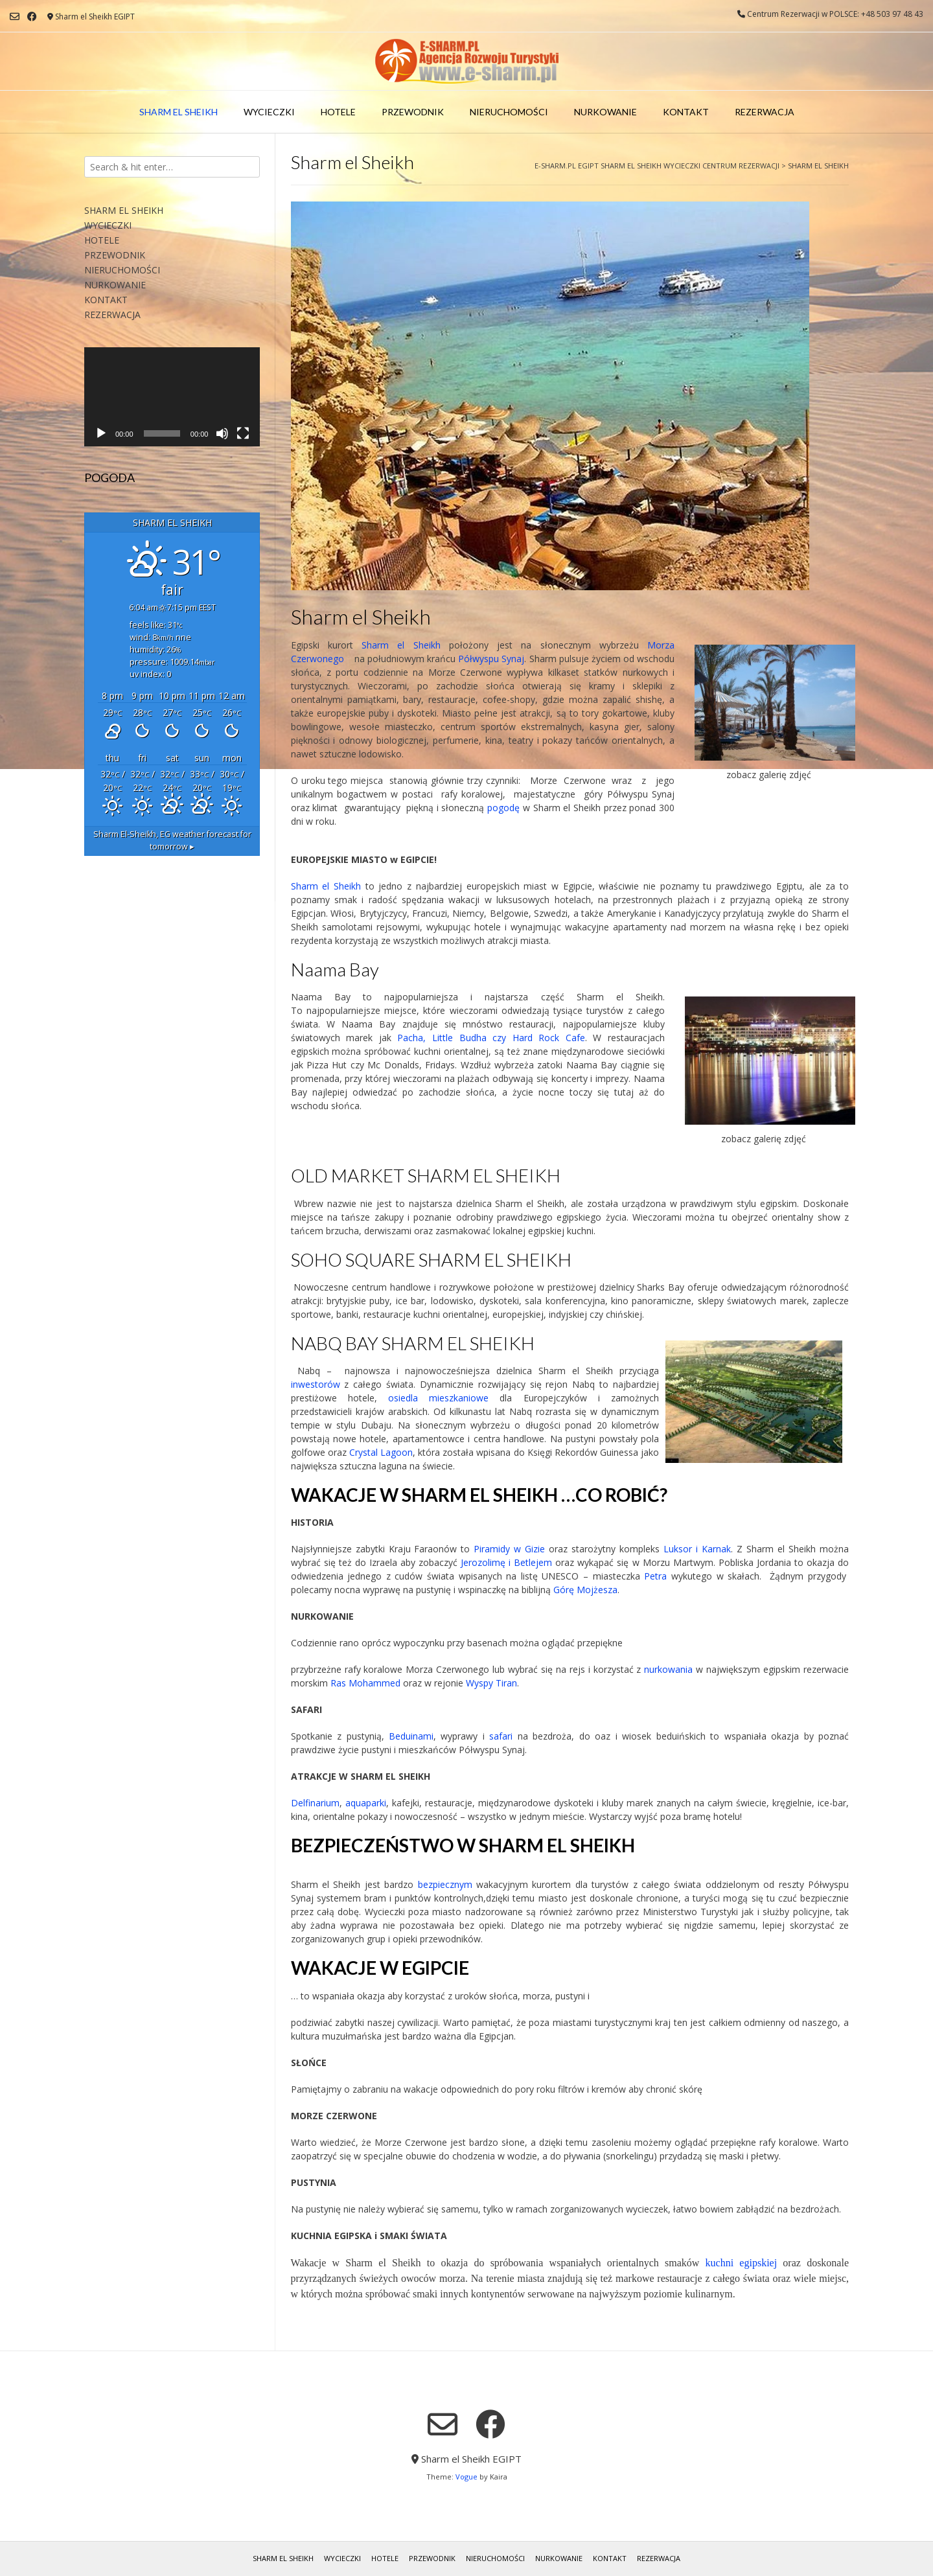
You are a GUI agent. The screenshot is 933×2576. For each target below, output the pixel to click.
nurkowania (668, 1669)
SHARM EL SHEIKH (178, 111)
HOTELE (338, 111)
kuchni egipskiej (742, 2262)
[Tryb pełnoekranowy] (242, 433)
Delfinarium (315, 1803)
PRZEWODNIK (413, 111)
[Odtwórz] (101, 433)
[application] (172, 396)
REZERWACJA (764, 111)
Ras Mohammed (365, 1683)
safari (501, 1736)
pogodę (503, 807)
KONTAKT (686, 111)
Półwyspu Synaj (491, 658)
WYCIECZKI (269, 111)
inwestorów (318, 1384)
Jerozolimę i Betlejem (506, 1562)
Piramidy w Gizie (509, 1549)
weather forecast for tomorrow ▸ (172, 840)
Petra (653, 1576)
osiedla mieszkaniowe (438, 1398)
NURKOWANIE (605, 111)
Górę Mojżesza (585, 1589)
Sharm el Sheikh (401, 645)
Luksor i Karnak (697, 1549)
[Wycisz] (222, 433)
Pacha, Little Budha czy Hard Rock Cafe (491, 1037)
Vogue (466, 2476)
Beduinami (411, 1736)
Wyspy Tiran (491, 1683)
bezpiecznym (445, 1884)
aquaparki (365, 1803)
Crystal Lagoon (381, 1452)
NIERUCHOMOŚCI (509, 111)
